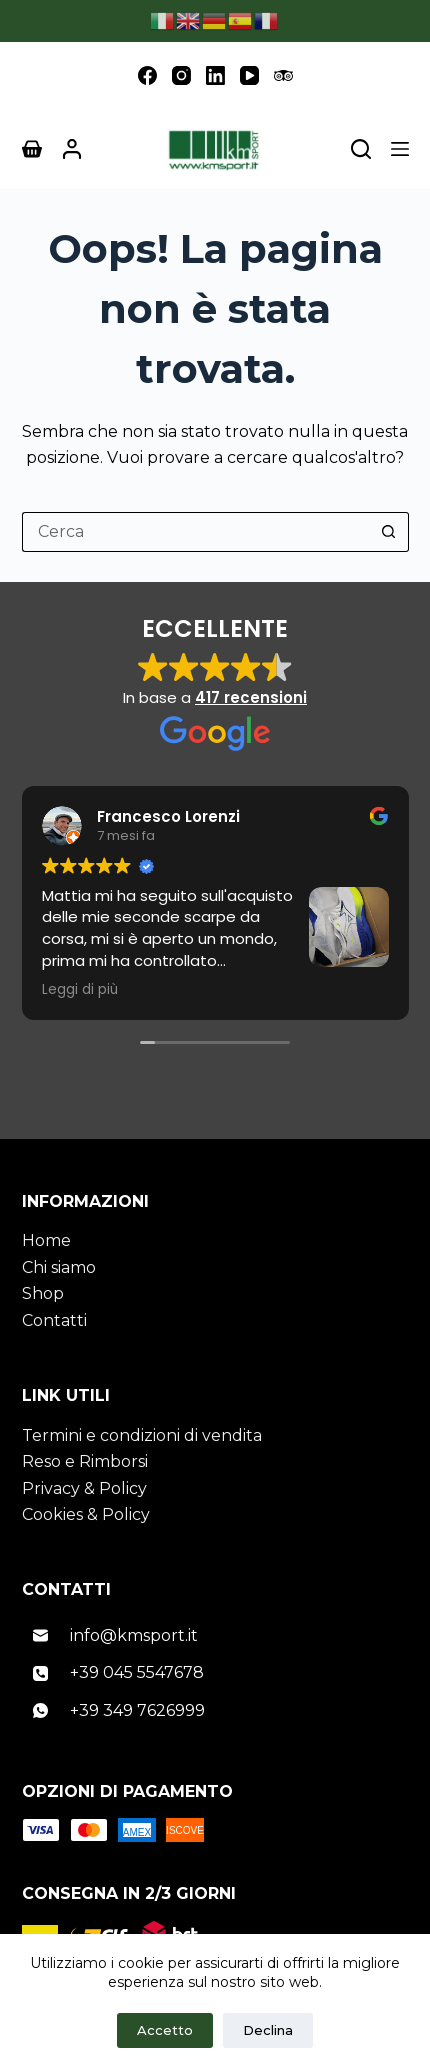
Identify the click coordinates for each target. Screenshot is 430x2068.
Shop (43, 1293)
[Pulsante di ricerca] (389, 532)
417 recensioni (251, 697)
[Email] (215, 1636)
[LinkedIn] (215, 75)
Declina (268, 2030)
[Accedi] (72, 149)
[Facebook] (147, 75)
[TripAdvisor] (283, 75)
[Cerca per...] (195, 532)
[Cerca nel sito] (361, 149)
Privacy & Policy (84, 1488)
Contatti (54, 1320)
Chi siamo (59, 1267)
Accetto (165, 2030)
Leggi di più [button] (80, 990)
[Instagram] (181, 75)
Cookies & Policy (86, 1514)
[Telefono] (215, 1674)
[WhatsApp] (215, 1711)
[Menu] (400, 149)
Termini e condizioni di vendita (142, 1435)
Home (46, 1240)
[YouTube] (249, 75)
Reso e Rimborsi (85, 1461)
